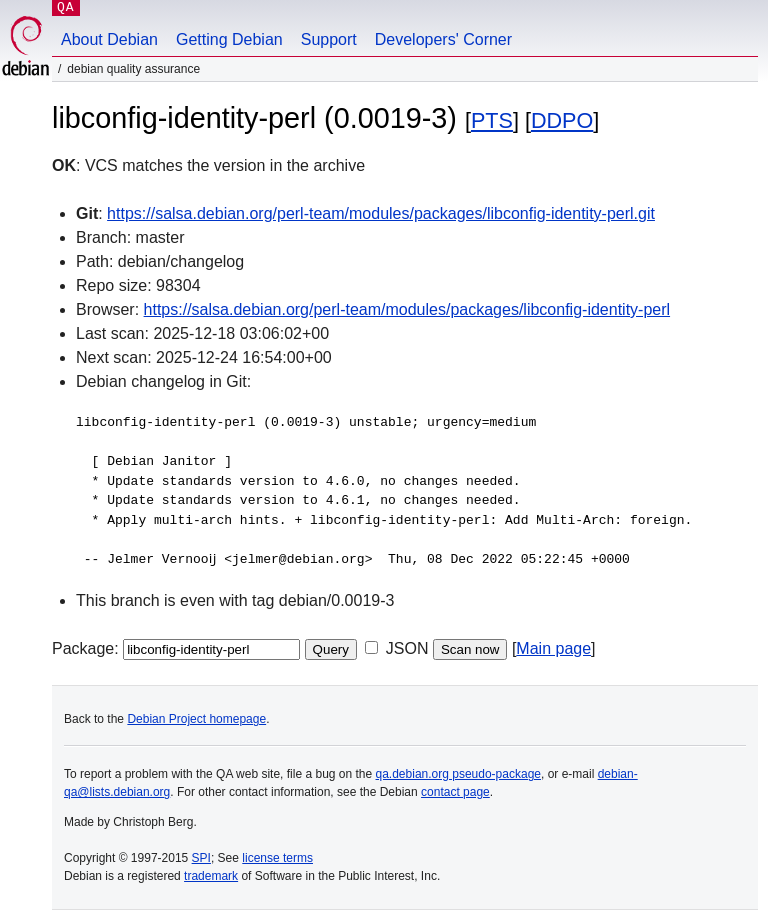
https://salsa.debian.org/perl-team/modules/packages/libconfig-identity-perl (407, 309)
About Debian (109, 39)
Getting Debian (229, 39)
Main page (553, 648)
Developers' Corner (443, 39)
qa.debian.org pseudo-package (458, 774)
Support (329, 39)
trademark (211, 876)
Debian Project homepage (196, 719)
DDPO (562, 120)
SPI (201, 858)
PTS (492, 120)
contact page (455, 792)
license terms (277, 858)
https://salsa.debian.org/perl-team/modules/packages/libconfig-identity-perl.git (381, 213)
